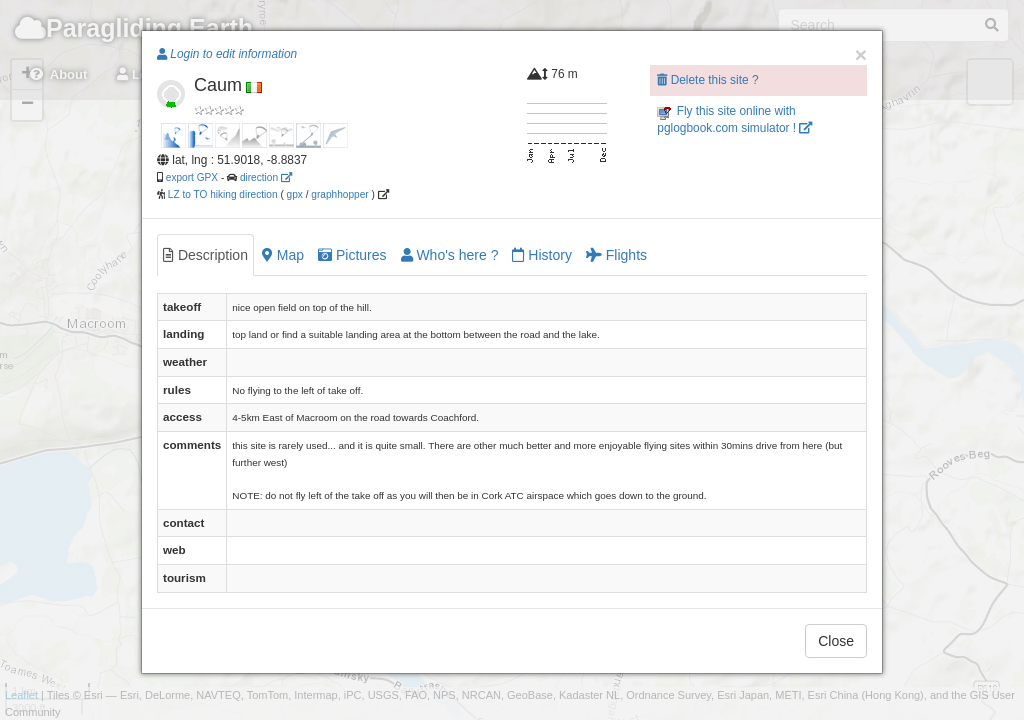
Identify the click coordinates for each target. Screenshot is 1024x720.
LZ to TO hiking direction (221, 194)
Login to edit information (227, 54)
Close (836, 641)
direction (266, 177)
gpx (295, 194)
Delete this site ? (707, 80)
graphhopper (339, 194)
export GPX (192, 177)
